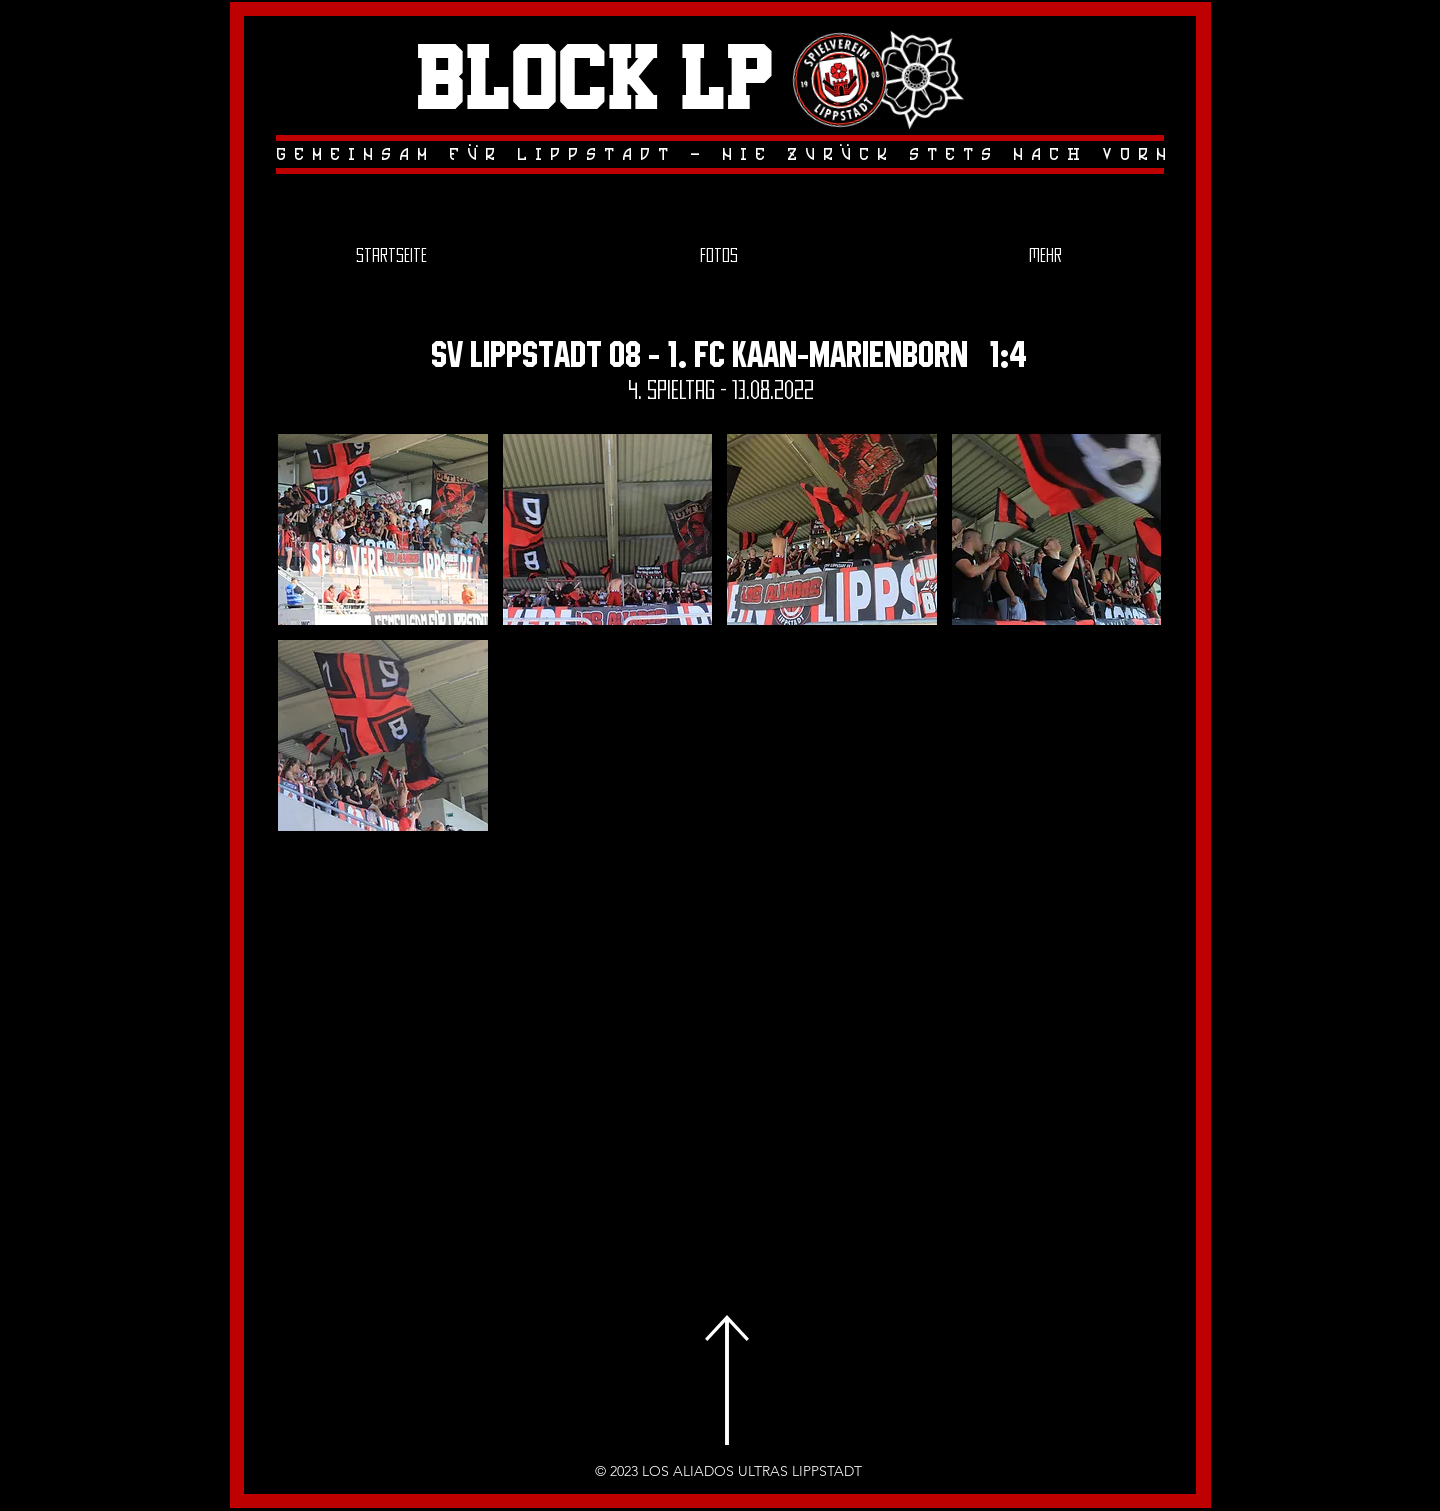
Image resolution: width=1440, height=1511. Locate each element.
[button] (383, 529)
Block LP (595, 81)
